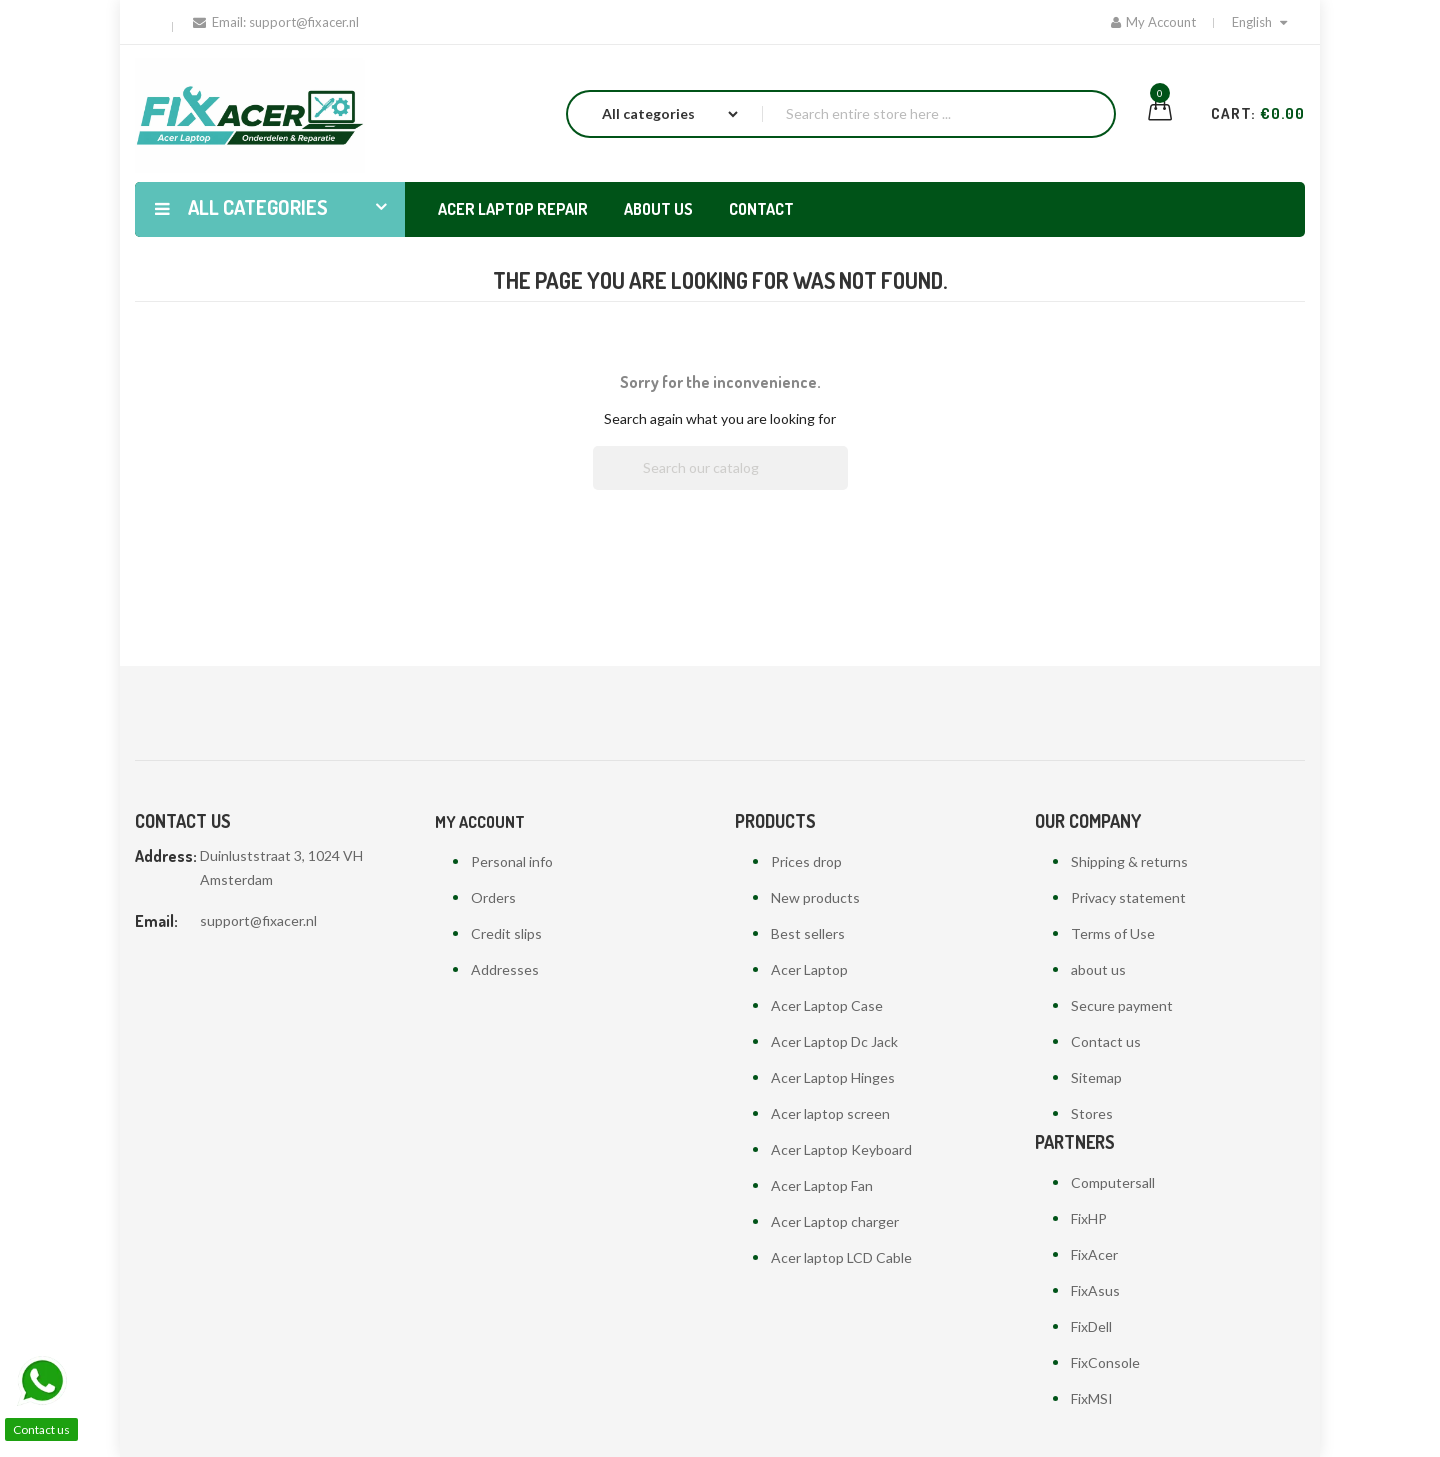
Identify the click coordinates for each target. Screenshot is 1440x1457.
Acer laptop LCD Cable (841, 1257)
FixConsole (1105, 1362)
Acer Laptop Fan (822, 1185)
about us (1098, 969)
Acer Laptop (809, 969)
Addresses (505, 969)
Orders (493, 897)
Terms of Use (1113, 933)
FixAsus (1095, 1290)
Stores (1092, 1113)
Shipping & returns (1129, 861)
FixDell (1091, 1326)
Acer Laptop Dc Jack (834, 1041)
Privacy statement (1128, 897)
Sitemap (1096, 1077)
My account (480, 822)
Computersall (1113, 1182)
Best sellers (808, 933)
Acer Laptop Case (827, 1005)
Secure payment (1122, 1005)
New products (815, 897)
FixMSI (1092, 1398)
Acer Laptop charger (835, 1221)
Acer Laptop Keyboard (841, 1149)
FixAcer (1094, 1254)
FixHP (1089, 1218)
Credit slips (506, 933)
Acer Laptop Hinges (833, 1077)
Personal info (512, 861)
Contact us (1106, 1041)
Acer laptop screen (830, 1113)
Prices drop (806, 861)
